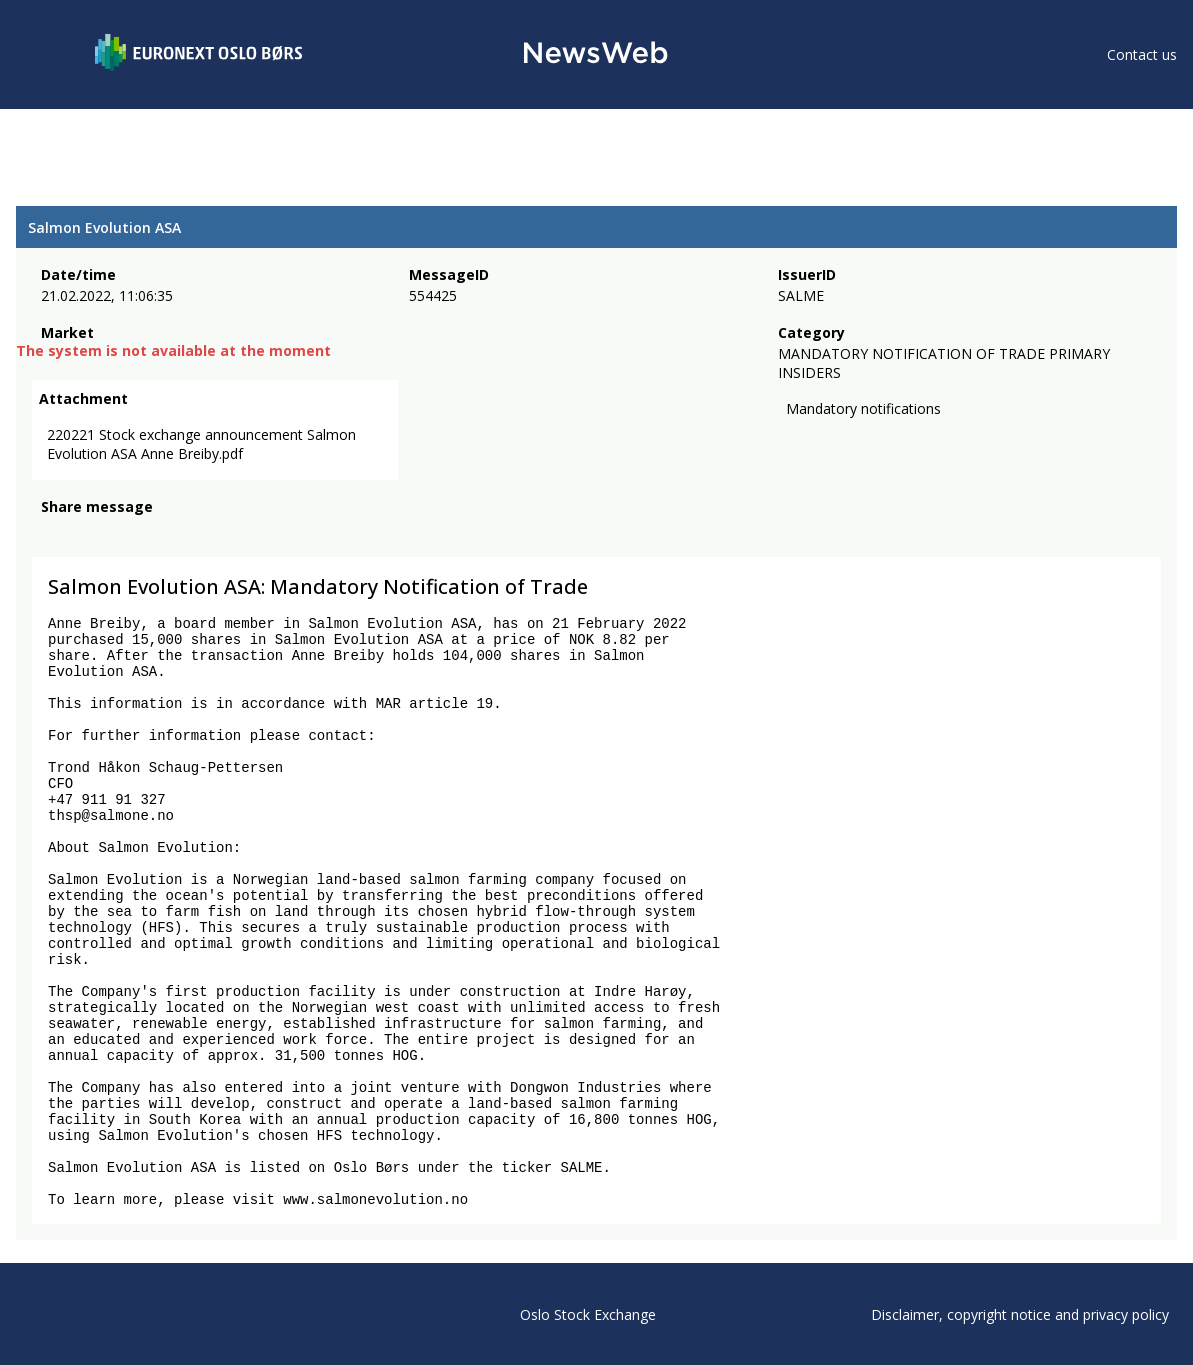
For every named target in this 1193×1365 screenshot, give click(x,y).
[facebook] (52, 534)
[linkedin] (121, 534)
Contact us (1142, 54)
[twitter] (84, 534)
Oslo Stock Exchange (588, 1314)
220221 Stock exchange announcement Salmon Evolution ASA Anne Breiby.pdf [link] (201, 444)
